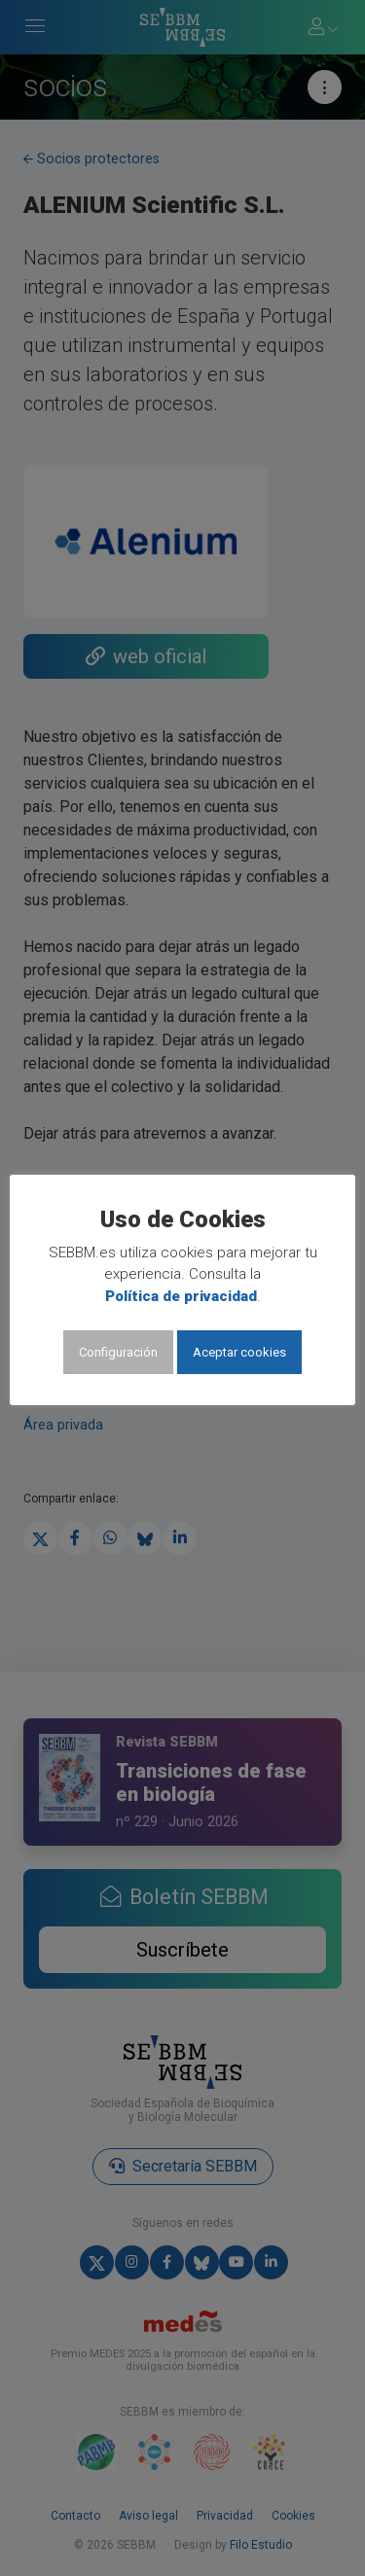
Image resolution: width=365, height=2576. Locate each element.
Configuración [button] (118, 1352)
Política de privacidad (181, 1296)
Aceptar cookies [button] (239, 1352)
